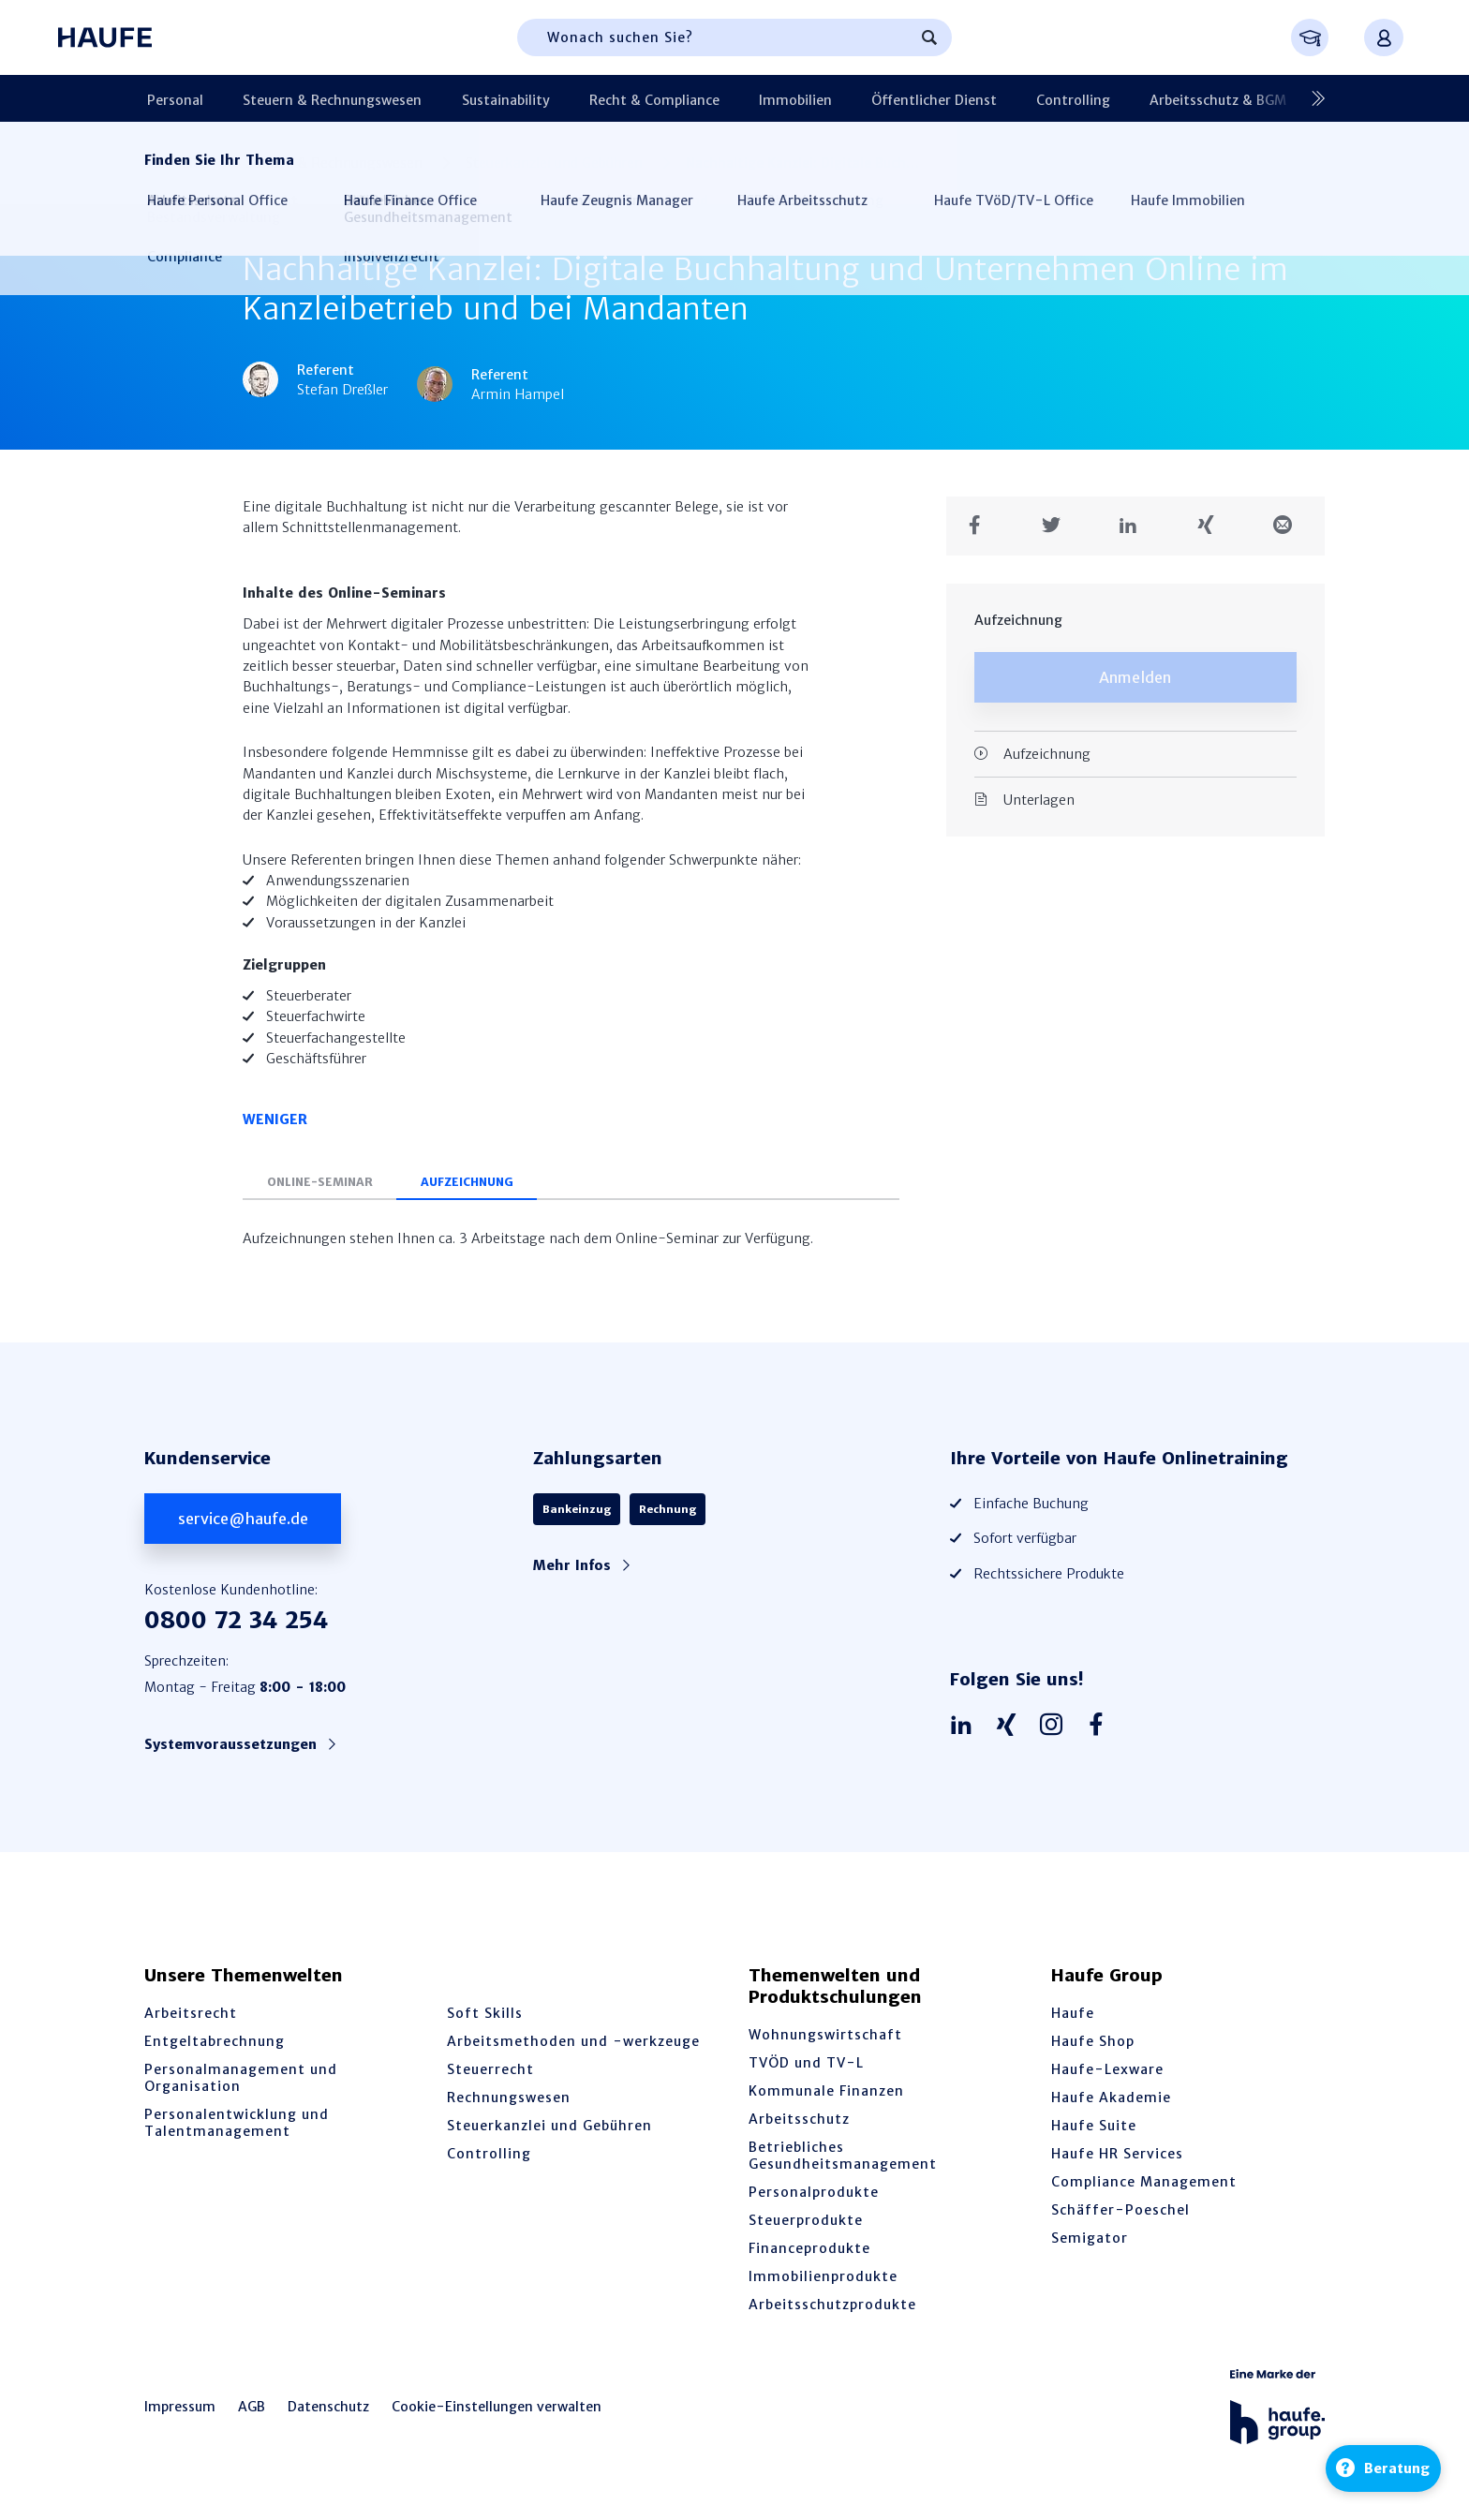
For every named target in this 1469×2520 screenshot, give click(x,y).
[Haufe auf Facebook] (1101, 1727)
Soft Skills (485, 2014)
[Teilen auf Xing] (1212, 521)
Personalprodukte (814, 2193)
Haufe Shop (1093, 2042)
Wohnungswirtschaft (825, 2035)
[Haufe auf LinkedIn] (966, 1727)
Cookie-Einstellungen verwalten (496, 2407)
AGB (251, 2407)
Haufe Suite (1093, 2126)
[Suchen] (929, 37)
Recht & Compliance (617, 98)
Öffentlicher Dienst (874, 98)
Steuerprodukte (806, 2221)
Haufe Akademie (1111, 2098)
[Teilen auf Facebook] (981, 521)
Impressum (179, 2407)
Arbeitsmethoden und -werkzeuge (573, 2042)
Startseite (175, 163)
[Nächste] (1311, 98)
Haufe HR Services (1117, 2154)
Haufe (1072, 2014)
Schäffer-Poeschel (1120, 2210)
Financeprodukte (809, 2249)
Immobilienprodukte (823, 2277)
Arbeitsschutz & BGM (1135, 98)
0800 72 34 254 (236, 1621)
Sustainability (480, 98)
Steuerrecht (490, 2070)
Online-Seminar (324, 1183)
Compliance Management (1144, 2182)
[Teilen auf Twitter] (1058, 521)
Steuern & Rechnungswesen (318, 98)
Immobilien (746, 98)
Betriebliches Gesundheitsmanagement (843, 2156)
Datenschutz (328, 2407)
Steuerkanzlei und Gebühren (554, 163)
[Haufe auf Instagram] (1056, 1727)
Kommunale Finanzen (826, 2091)
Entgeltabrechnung (214, 2042)
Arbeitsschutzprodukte (832, 2305)
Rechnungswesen (509, 2098)
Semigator (1089, 2239)
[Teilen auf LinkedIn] (1135, 521)
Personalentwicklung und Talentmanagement (236, 2124)
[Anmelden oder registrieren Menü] (1383, 37)
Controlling (1002, 98)
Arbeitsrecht (190, 2014)
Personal (172, 98)
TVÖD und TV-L (806, 2063)
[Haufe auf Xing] (1011, 1727)
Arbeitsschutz (799, 2120)
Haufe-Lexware (1107, 2070)
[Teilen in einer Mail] (1289, 521)
